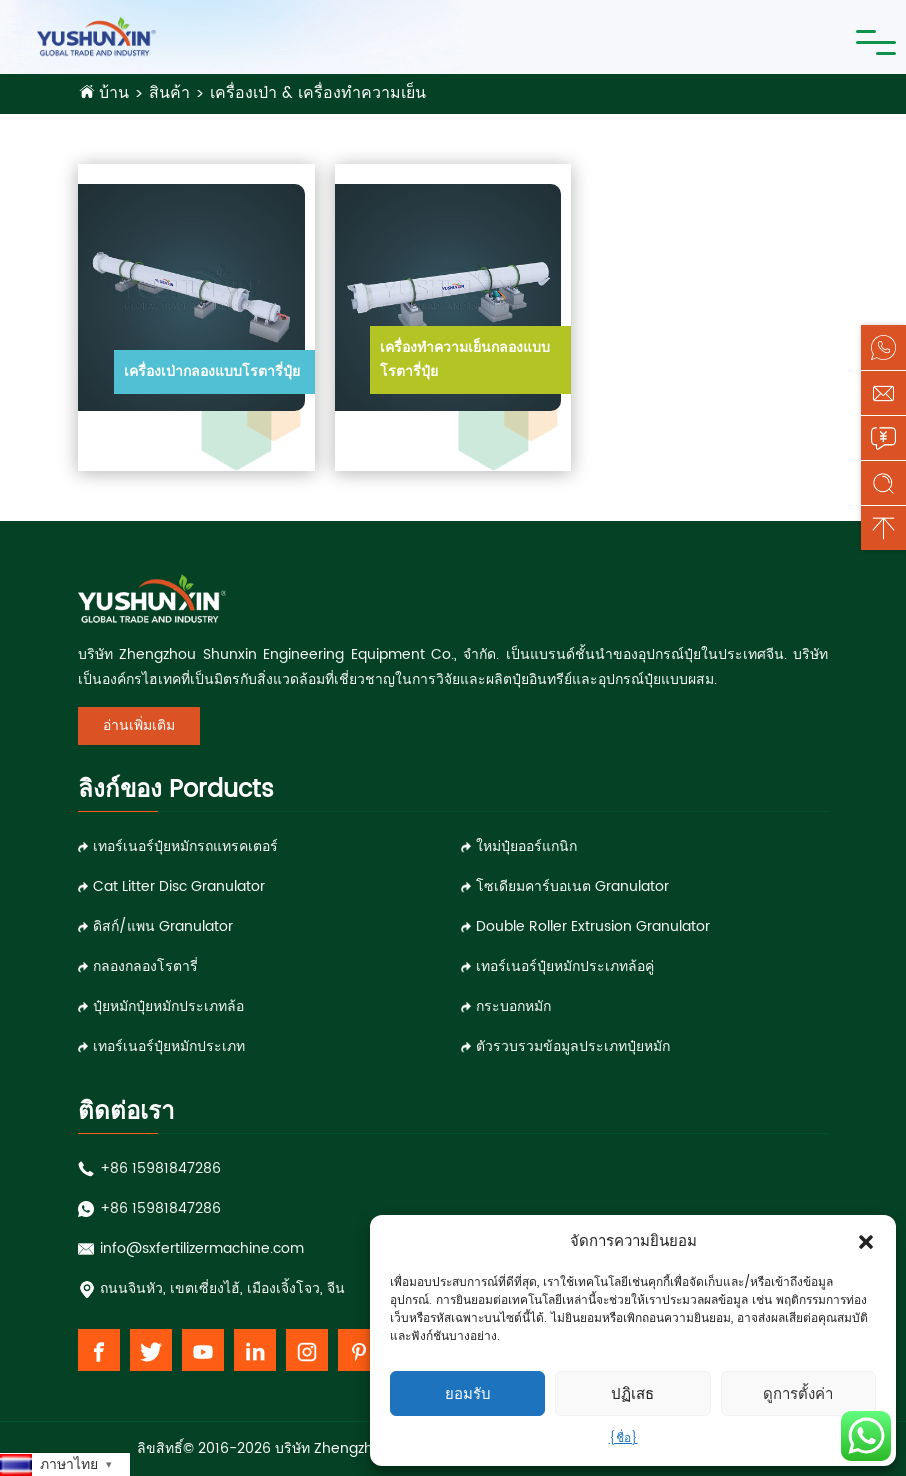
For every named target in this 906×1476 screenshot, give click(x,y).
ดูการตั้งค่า (798, 1393)
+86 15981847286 (160, 1168)
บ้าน (114, 93)
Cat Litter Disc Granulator (179, 886)
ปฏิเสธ (632, 1393)
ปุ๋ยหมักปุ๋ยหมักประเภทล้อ (168, 1006)
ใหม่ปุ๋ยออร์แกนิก (526, 846)
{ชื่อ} (623, 1438)
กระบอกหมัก (513, 1006)
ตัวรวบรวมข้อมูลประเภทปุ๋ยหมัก (573, 1046)
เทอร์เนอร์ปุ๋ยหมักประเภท (169, 1046)
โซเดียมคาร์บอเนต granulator (572, 886)
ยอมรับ (468, 1393)
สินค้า (169, 93)
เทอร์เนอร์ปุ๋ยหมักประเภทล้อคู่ (565, 966)
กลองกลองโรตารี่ (145, 966)
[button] (866, 1242)
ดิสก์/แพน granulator (163, 926)
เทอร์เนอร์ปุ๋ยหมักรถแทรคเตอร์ (185, 846)
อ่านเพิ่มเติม (139, 725)
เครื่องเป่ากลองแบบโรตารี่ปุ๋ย (212, 371)
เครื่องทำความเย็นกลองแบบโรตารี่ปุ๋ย (465, 359)
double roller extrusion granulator (593, 926)
